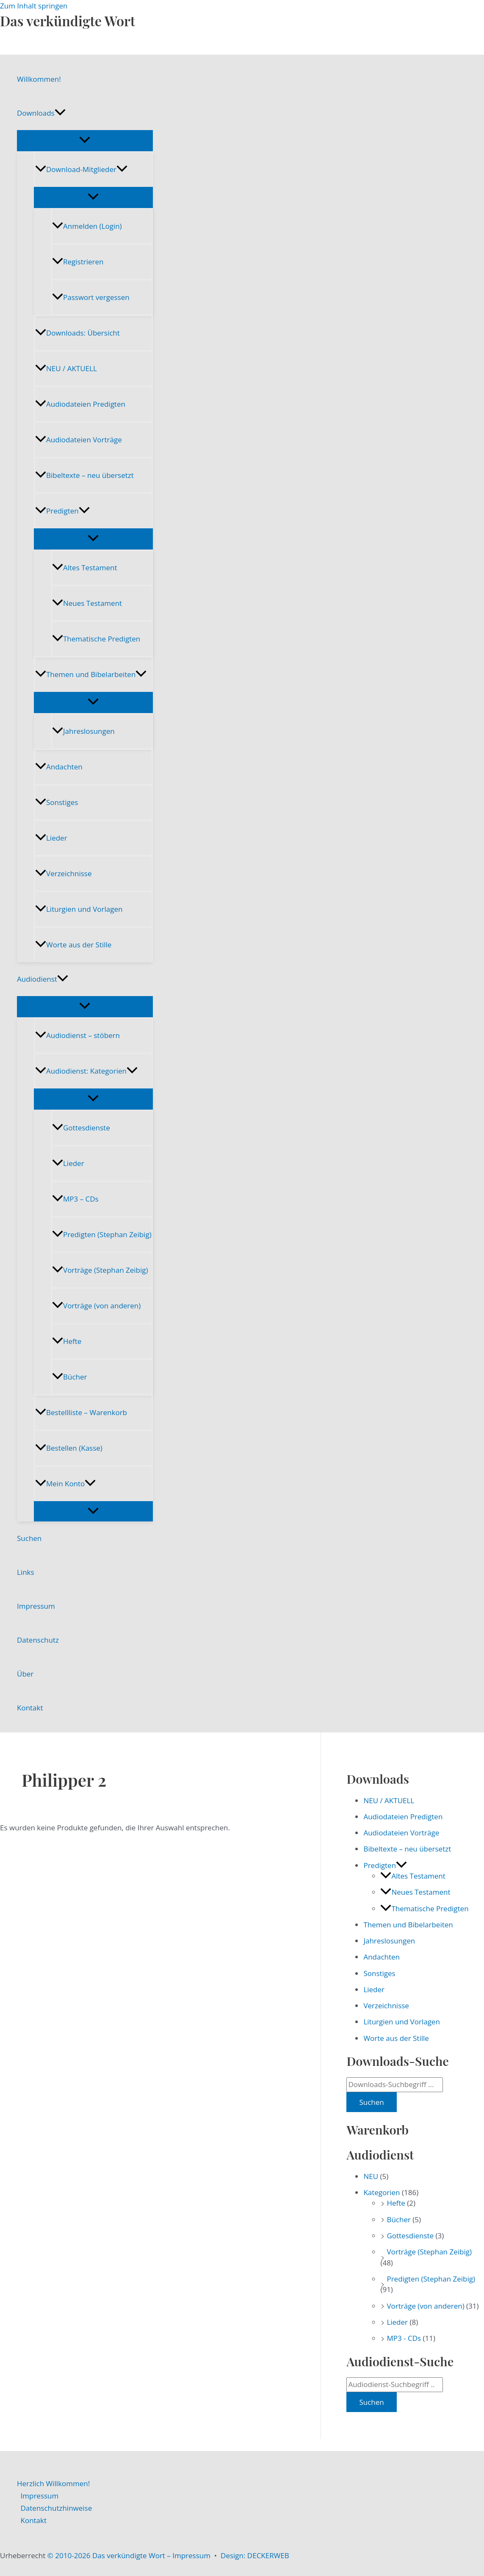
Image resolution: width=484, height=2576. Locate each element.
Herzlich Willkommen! (53, 2483)
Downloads (41, 113)
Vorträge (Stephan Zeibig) (100, 1270)
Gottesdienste (81, 1128)
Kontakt (30, 1708)
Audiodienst (42, 979)
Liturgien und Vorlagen (78, 909)
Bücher (69, 1377)
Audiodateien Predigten (80, 404)
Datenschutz (38, 1640)
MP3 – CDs (75, 1199)
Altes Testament (84, 567)
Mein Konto (65, 1483)
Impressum (36, 1606)
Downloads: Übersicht (77, 333)
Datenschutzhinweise (56, 2508)
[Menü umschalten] (85, 140)
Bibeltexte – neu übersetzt (84, 475)
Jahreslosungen (83, 731)
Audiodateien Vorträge (78, 439)
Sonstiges (56, 802)
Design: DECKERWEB (255, 2555)
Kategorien (381, 2192)
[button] (60, 113)
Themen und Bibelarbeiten (91, 674)
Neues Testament (87, 603)
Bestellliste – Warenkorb (81, 1412)
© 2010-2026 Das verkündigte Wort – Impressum (128, 2555)
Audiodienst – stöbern (77, 1035)
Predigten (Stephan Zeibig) (102, 1234)
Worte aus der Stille (73, 944)
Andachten (59, 767)
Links (25, 1572)
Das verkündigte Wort (67, 20)
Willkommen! (39, 79)
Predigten (62, 511)
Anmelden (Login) (87, 226)
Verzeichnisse (63, 873)
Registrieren (77, 261)
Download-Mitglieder (81, 169)
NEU (370, 2176)
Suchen (29, 1538)
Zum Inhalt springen (34, 6)
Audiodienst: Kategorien (86, 1071)
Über (25, 1674)
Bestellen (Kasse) (68, 1448)
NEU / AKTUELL (66, 368)
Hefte (66, 1341)
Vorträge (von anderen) (96, 1305)
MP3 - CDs (404, 2338)
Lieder (51, 838)
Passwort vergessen (91, 297)
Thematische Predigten (96, 639)
